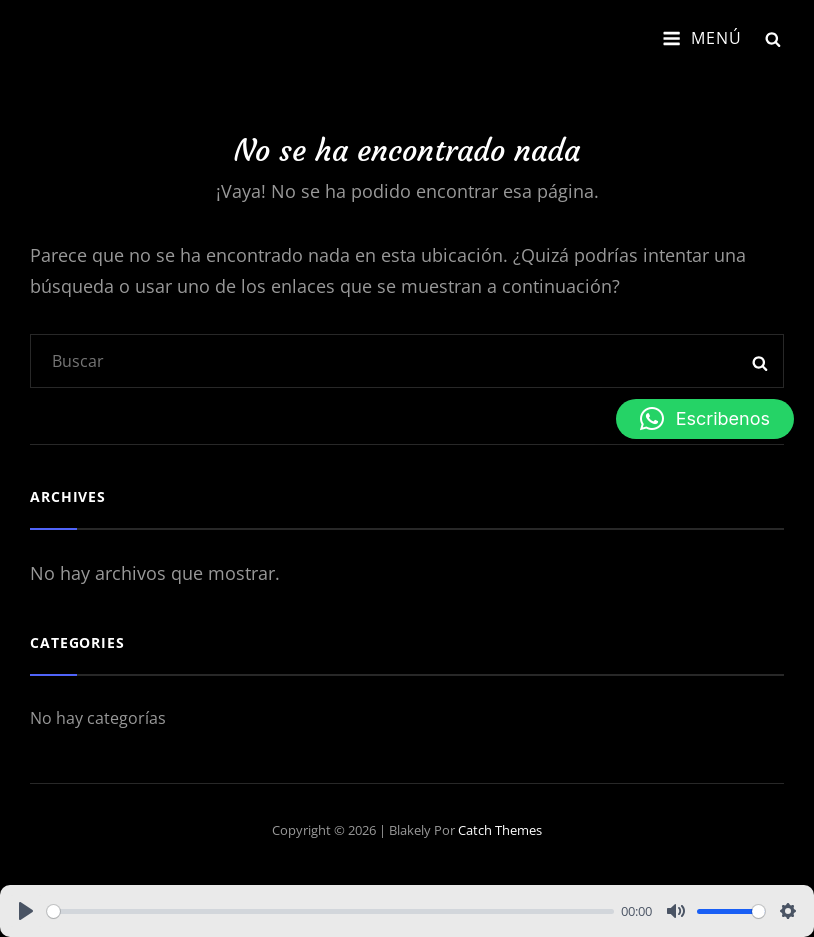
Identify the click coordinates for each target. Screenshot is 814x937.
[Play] (26, 911)
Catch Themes (500, 830)
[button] (705, 419)
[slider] (330, 911)
